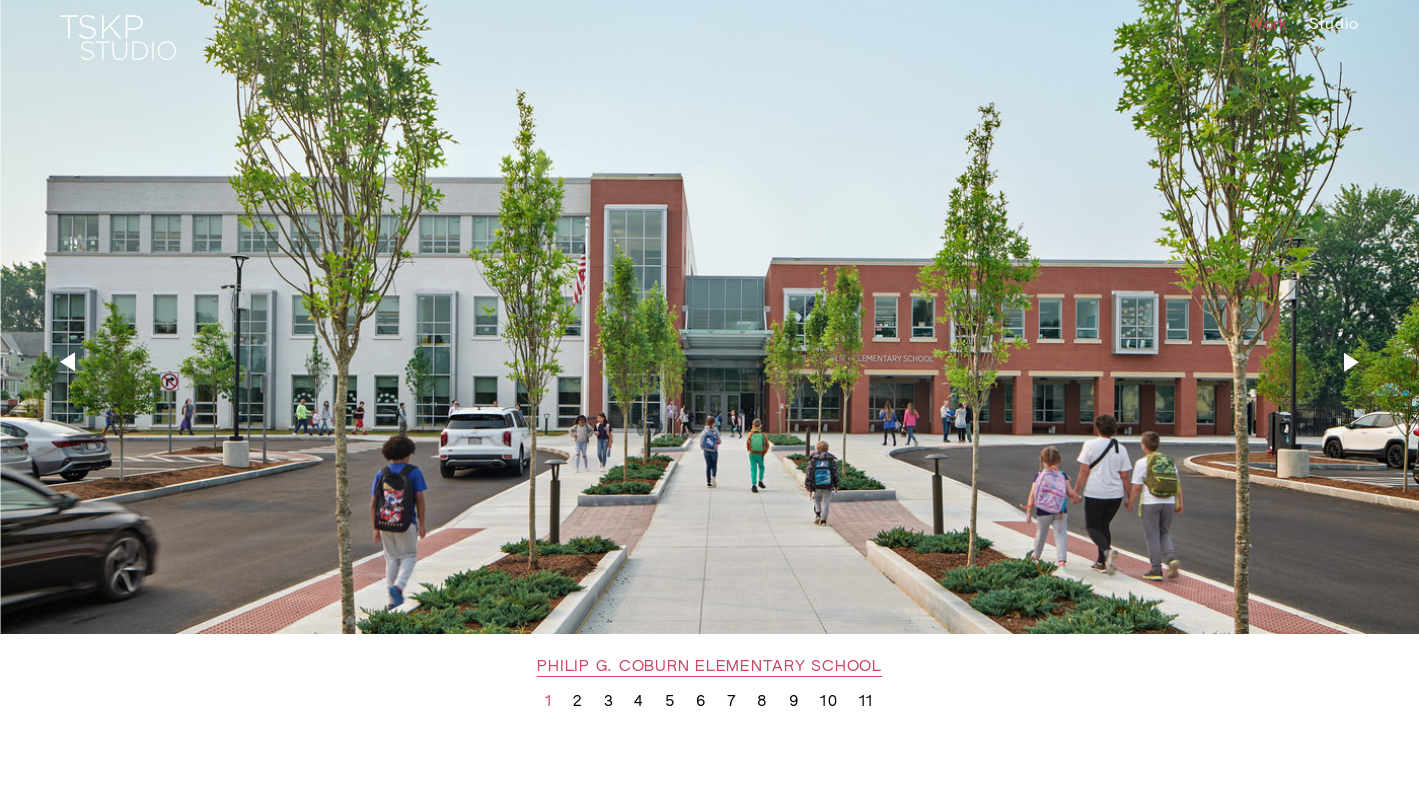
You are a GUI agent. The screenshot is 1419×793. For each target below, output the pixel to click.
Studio (1334, 24)
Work (1268, 24)
